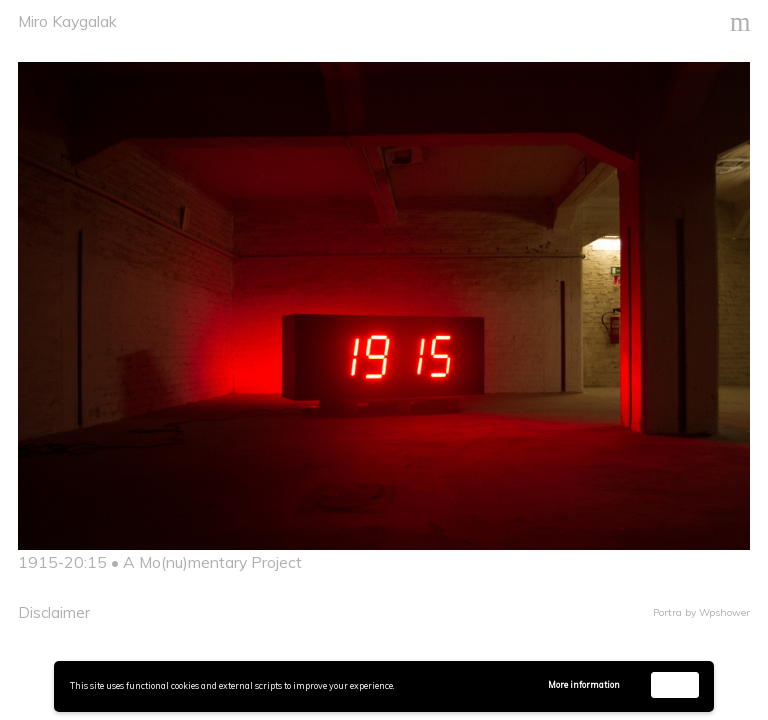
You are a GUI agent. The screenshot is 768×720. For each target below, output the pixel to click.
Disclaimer (54, 612)
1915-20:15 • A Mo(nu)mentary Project (160, 562)
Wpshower (724, 612)
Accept (675, 684)
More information (584, 684)
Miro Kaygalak (67, 21)
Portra (667, 612)
